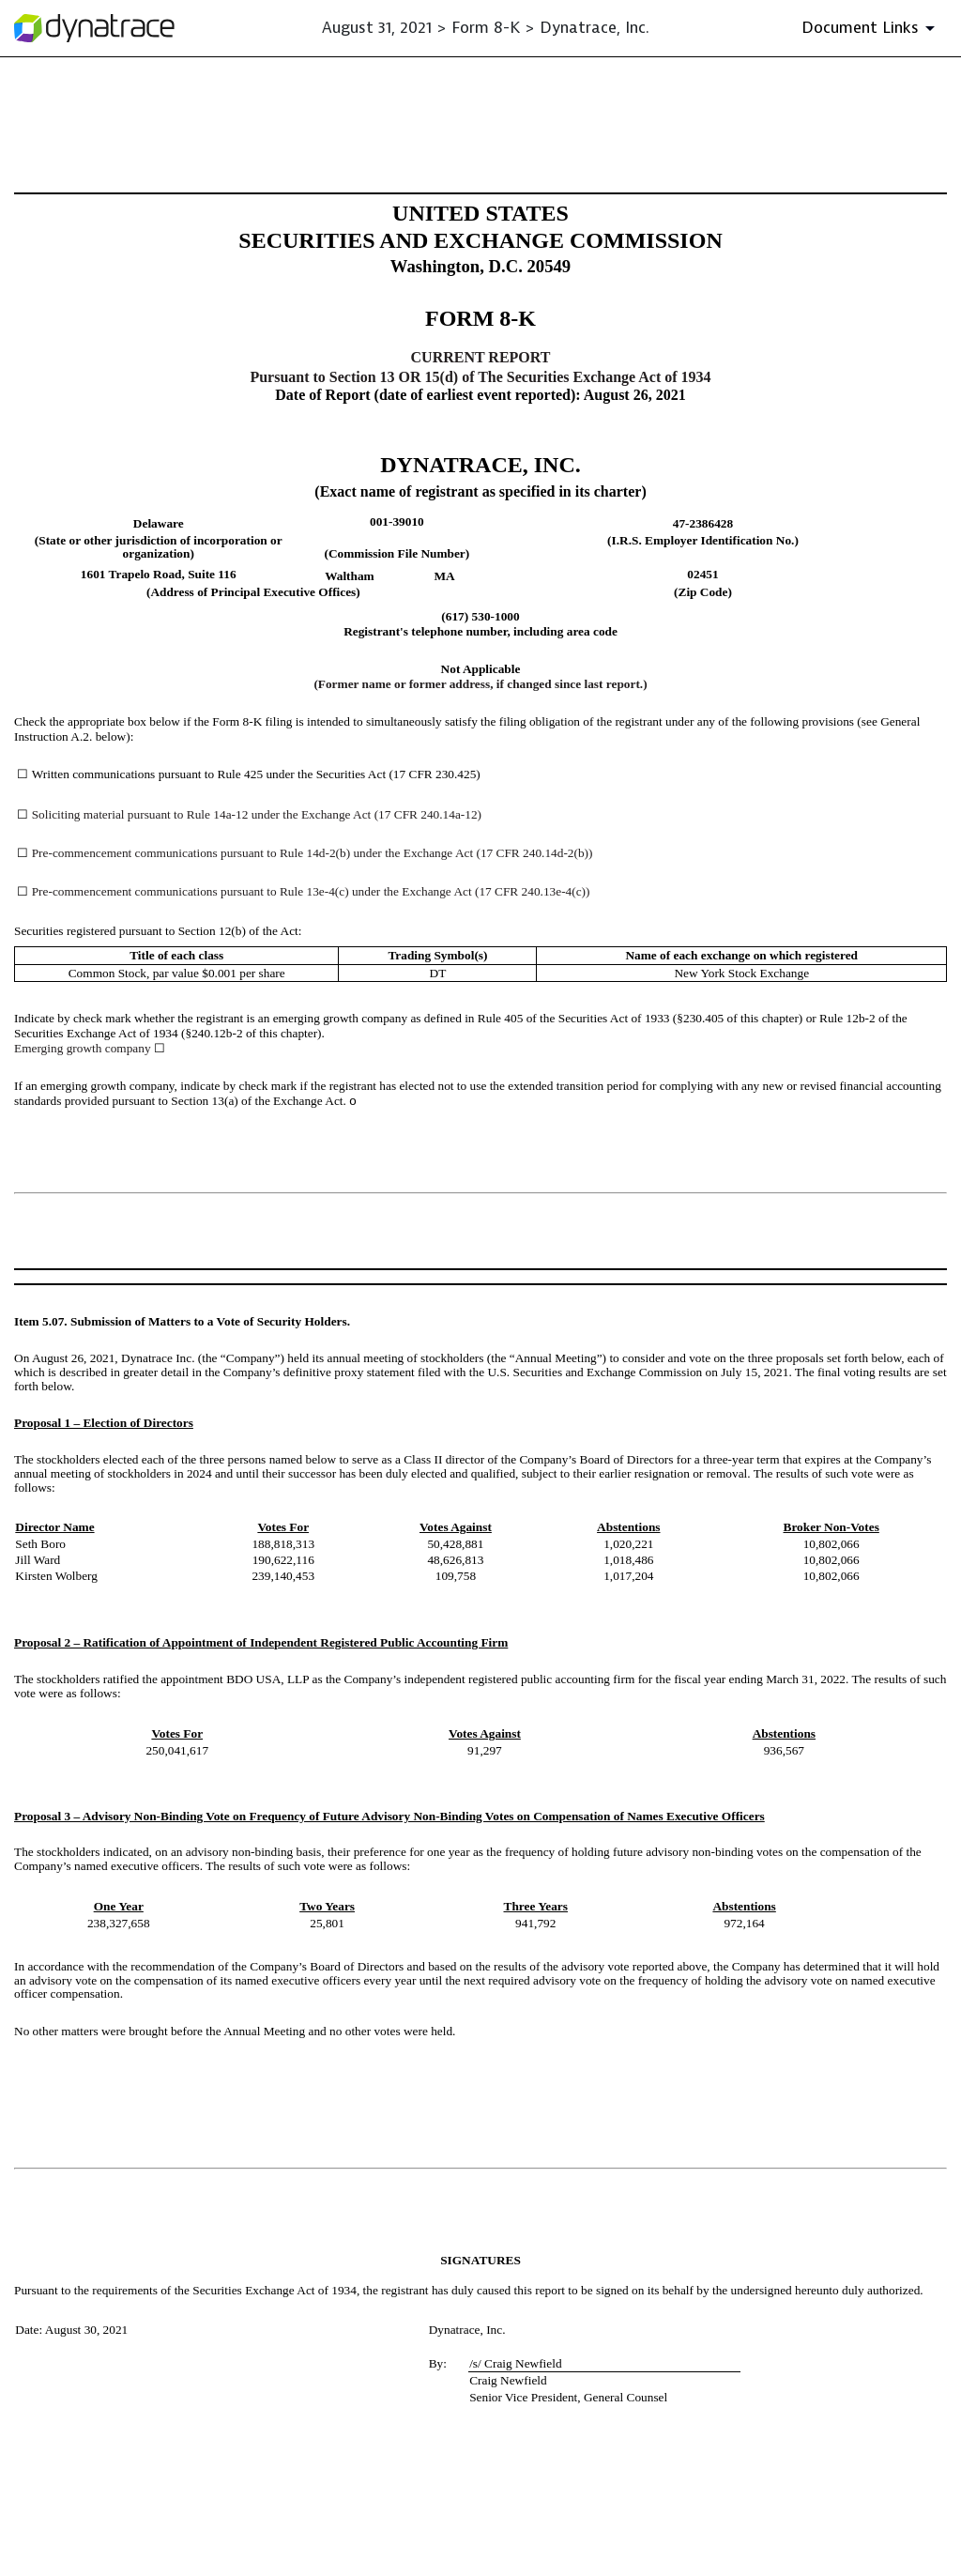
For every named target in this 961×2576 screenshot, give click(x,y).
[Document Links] (871, 28)
